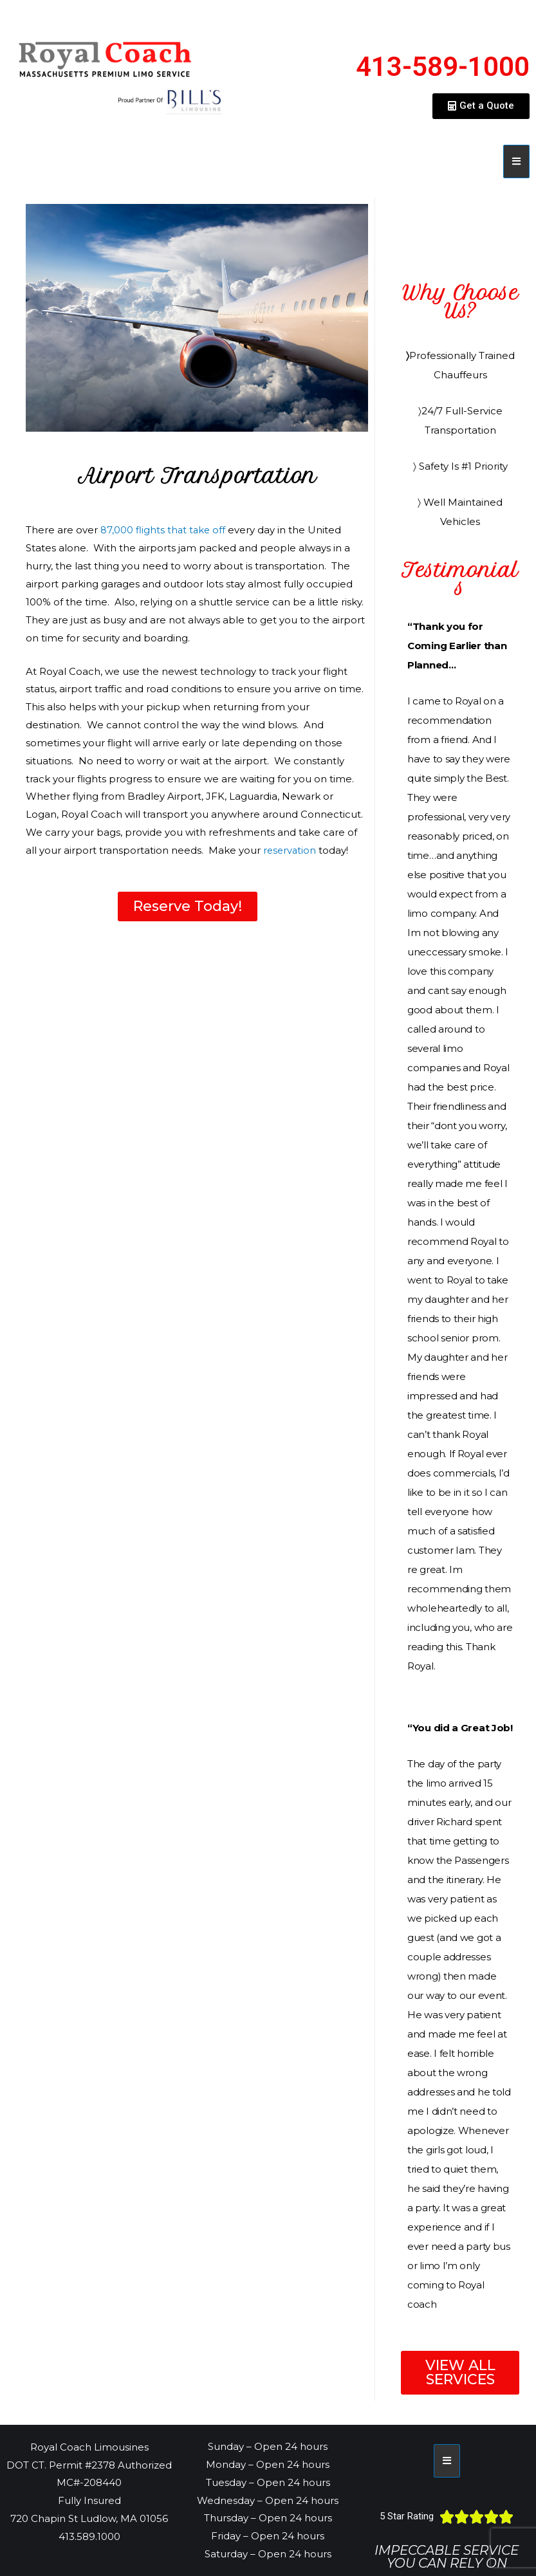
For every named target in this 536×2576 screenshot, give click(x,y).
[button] (481, 106)
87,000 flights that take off (163, 530)
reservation (290, 850)
